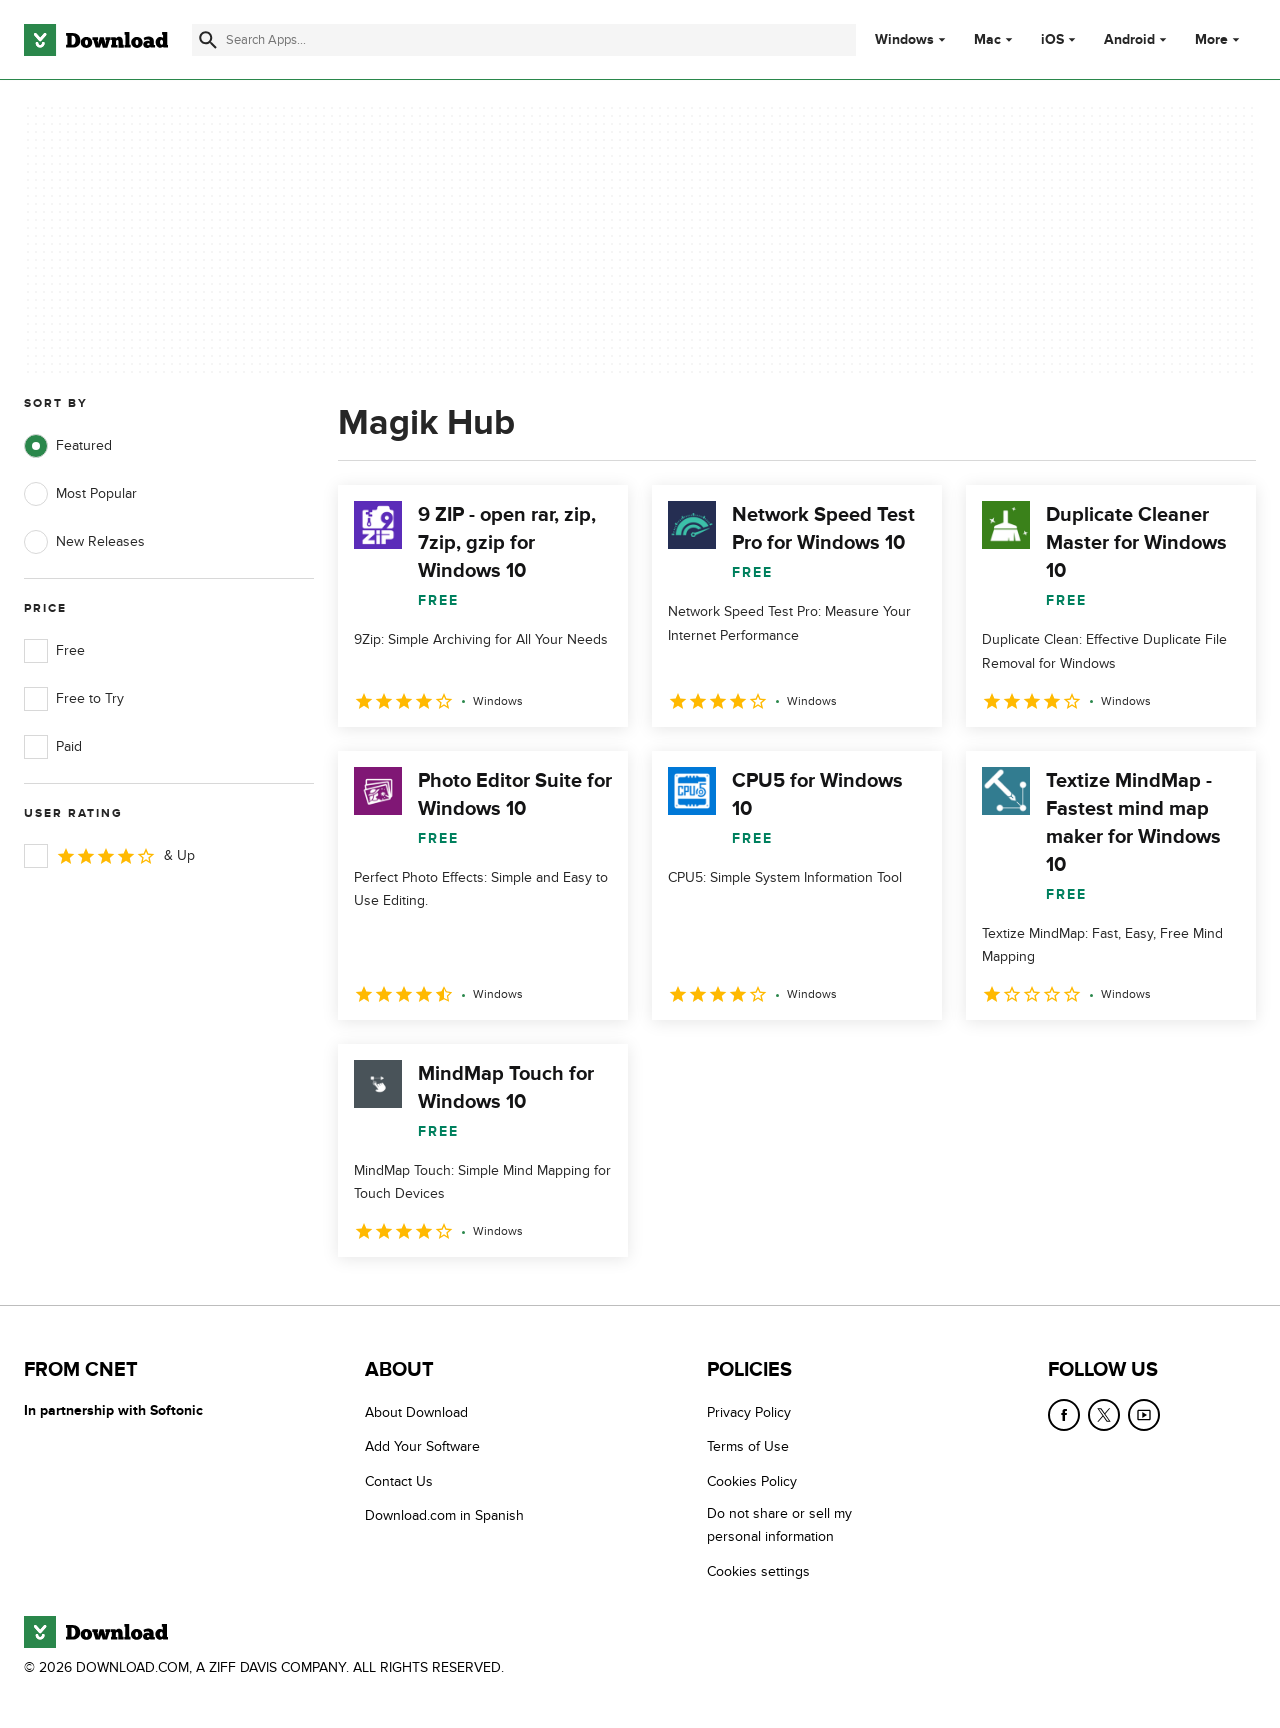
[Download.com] (96, 40)
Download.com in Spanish (444, 1515)
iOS (1052, 40)
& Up (109, 856)
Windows (904, 40)
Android (1129, 40)
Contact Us (399, 1481)
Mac (987, 40)
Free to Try (74, 699)
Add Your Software (422, 1447)
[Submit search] (208, 40)
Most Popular (80, 494)
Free (54, 651)
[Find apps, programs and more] (524, 40)
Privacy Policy (749, 1412)
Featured (68, 446)
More (1219, 39)
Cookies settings (758, 1571)
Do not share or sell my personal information (779, 1525)
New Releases (84, 542)
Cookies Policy (752, 1481)
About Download (416, 1412)
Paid (53, 747)
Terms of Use (748, 1447)
